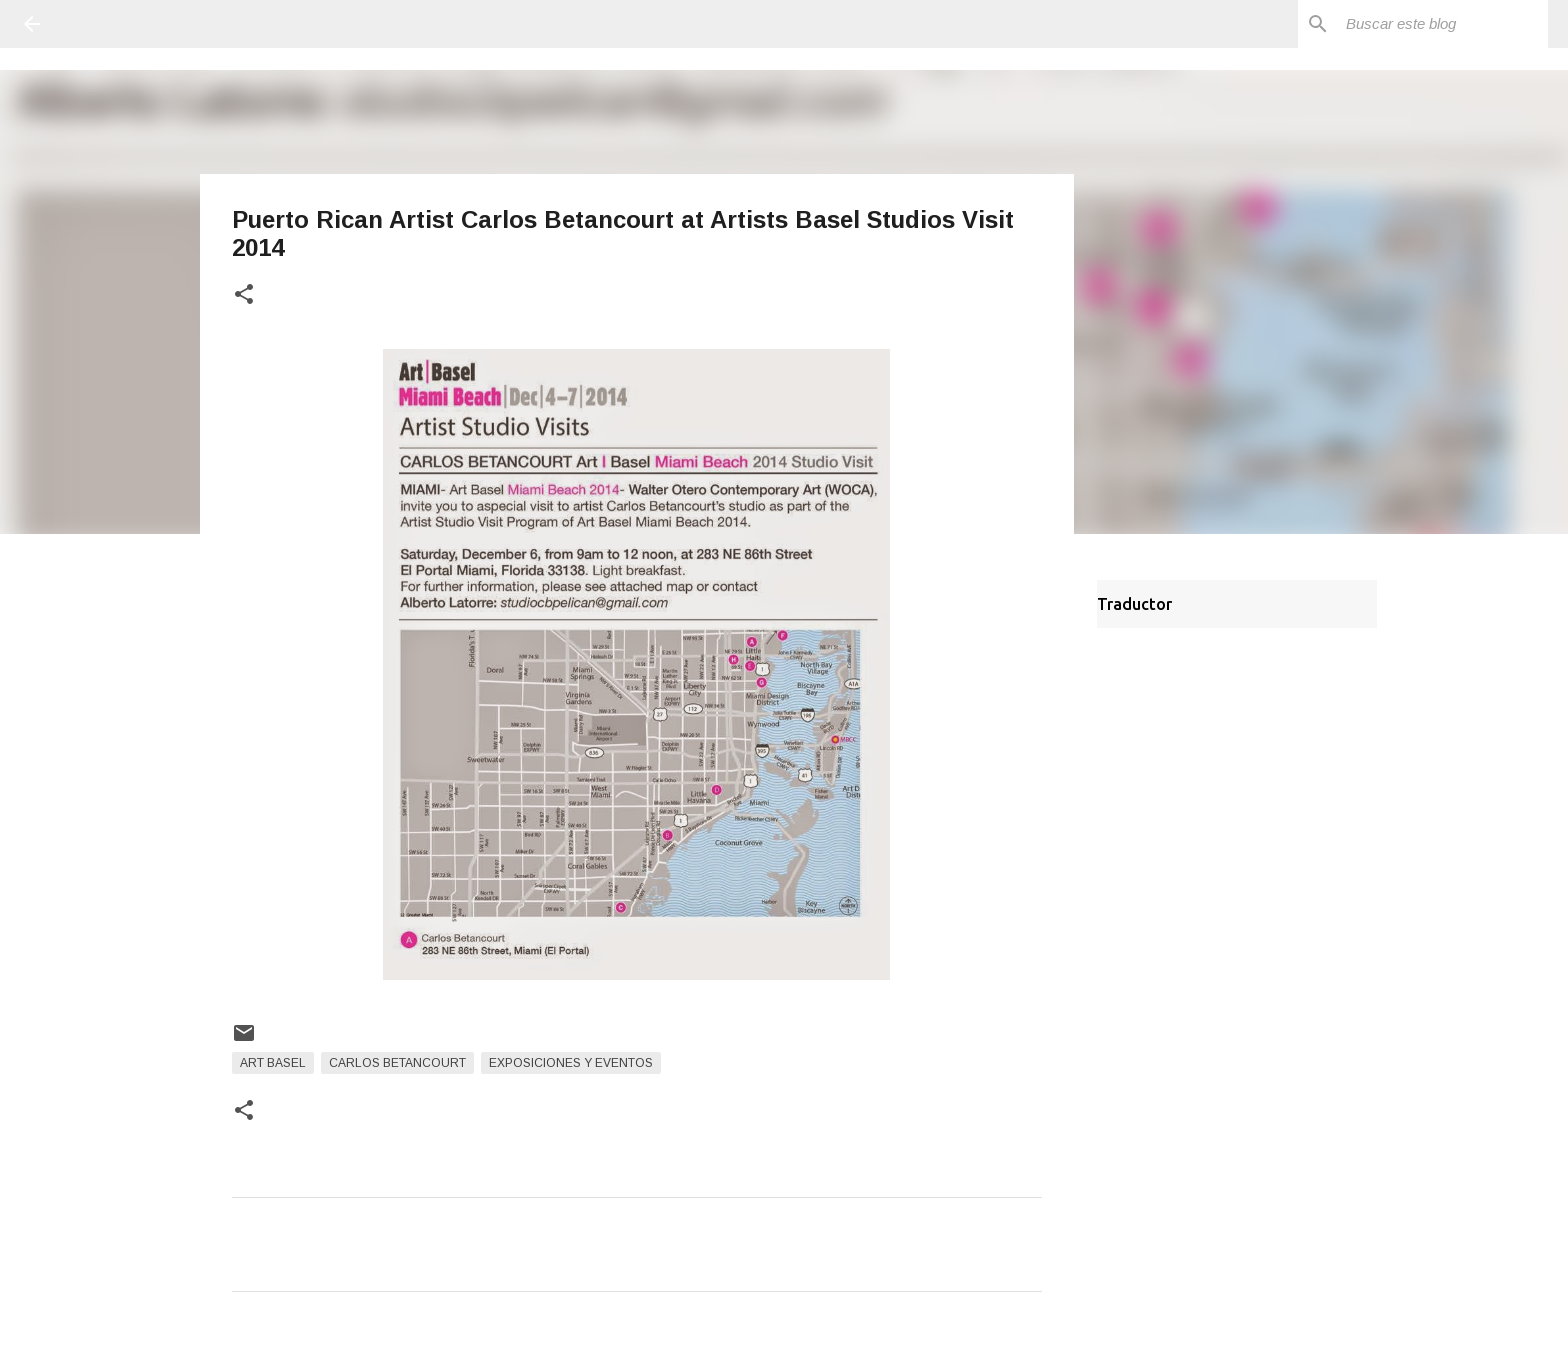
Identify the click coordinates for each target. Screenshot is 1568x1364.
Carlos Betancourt (397, 1063)
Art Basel (273, 1063)
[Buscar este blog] (1443, 24)
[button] (244, 295)
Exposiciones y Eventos (571, 1063)
